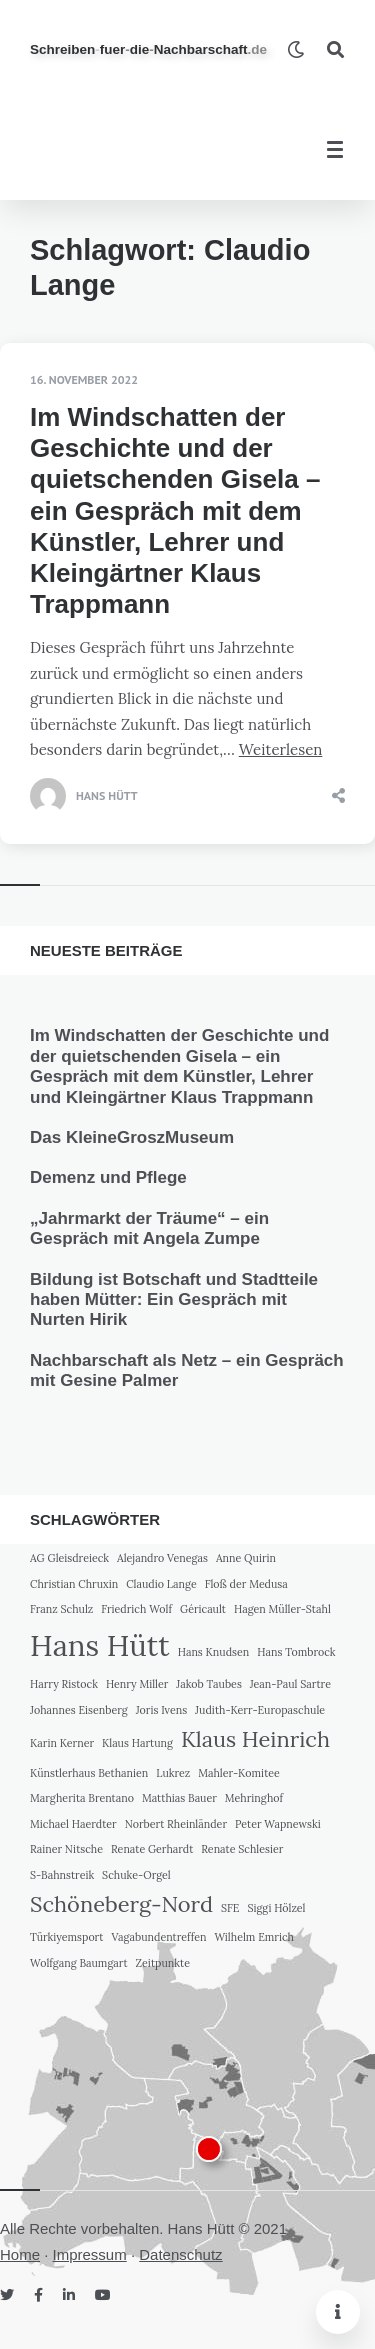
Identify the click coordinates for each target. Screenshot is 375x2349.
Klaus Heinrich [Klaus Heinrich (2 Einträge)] (255, 1739)
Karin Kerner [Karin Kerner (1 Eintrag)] (62, 1743)
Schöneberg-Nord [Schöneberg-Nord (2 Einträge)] (121, 1904)
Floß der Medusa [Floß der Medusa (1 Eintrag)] (246, 1584)
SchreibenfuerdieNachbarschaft (148, 49)
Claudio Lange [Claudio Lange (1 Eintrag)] (161, 1584)
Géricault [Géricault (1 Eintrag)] (203, 1609)
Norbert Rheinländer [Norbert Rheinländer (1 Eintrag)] (176, 1824)
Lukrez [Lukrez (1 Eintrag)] (173, 1773)
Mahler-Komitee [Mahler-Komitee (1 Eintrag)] (239, 1773)
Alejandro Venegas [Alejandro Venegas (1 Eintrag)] (162, 1558)
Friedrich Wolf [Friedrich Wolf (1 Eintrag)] (136, 1609)
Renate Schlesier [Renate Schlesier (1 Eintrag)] (242, 1849)
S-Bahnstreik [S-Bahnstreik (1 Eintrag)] (62, 1875)
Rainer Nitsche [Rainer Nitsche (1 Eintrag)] (66, 1849)
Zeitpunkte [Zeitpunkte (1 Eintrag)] (163, 1963)
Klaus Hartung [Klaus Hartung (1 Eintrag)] (137, 1743)
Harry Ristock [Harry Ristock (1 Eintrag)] (64, 1684)
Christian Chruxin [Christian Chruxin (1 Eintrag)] (74, 1584)
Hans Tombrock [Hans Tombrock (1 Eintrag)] (296, 1652)
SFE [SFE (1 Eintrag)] (230, 1908)
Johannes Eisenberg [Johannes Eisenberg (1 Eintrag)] (79, 1710)
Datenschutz (180, 2254)
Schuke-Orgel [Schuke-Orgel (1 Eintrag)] (136, 1875)
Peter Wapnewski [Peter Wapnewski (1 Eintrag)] (278, 1824)
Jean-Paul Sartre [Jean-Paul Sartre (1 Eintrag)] (290, 1684)
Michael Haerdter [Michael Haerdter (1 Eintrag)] (73, 1824)
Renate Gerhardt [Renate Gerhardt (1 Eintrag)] (152, 1849)
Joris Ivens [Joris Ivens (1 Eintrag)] (161, 1710)
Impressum (90, 2254)
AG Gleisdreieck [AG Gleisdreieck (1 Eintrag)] (69, 1558)
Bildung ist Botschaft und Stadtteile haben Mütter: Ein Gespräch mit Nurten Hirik (174, 1300)
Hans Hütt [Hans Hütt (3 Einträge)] (100, 1645)
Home (20, 2254)
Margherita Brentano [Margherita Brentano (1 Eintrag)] (82, 1798)
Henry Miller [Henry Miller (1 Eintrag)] (137, 1684)
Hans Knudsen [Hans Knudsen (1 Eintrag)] (214, 1652)
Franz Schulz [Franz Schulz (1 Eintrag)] (61, 1609)
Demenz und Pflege (108, 1177)
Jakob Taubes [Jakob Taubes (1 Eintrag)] (208, 1684)
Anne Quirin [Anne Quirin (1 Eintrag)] (246, 1558)
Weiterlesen (281, 749)
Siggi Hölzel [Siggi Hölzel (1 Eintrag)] (276, 1908)
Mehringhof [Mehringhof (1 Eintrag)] (254, 1798)
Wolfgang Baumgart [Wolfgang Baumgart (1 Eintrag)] (79, 1963)
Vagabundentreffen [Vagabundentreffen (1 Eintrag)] (158, 1937)
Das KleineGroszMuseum (132, 1137)
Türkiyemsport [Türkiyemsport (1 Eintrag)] (66, 1937)
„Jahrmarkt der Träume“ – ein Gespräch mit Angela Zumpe (149, 1228)
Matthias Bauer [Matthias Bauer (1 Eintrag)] (179, 1798)
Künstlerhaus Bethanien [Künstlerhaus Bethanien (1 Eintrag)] (89, 1773)
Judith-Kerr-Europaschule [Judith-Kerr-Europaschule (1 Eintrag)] (260, 1710)
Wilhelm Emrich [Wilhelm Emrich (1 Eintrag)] (254, 1937)
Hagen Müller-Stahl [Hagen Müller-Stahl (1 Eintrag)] (282, 1609)
